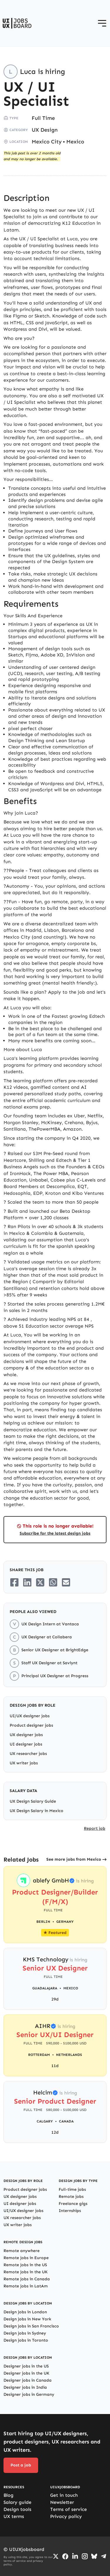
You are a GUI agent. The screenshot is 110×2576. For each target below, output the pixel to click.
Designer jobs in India (25, 2387)
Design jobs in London (25, 2311)
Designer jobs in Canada (28, 2380)
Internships (70, 2210)
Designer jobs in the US (26, 2366)
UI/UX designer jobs (30, 1715)
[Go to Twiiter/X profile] (56, 2556)
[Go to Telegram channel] (103, 2556)
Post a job (21, 2465)
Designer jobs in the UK (26, 2373)
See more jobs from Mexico (73, 1859)
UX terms (14, 2516)
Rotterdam (39, 2055)
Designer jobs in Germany (29, 2394)
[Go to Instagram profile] (85, 2556)
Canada (66, 2121)
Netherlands (69, 2055)
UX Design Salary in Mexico (36, 1810)
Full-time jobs (72, 2189)
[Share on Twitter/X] (40, 1582)
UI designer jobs (26, 1744)
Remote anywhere (22, 2250)
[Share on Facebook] (14, 1582)
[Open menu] (102, 23)
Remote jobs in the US (25, 2264)
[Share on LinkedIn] (27, 1582)
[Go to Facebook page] (65, 2556)
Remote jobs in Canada (27, 2278)
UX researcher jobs (28, 1753)
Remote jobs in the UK (26, 2271)
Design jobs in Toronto (26, 2340)
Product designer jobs (31, 1725)
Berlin (43, 1922)
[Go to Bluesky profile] (94, 2556)
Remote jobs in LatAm (26, 2286)
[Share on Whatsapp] (53, 1582)
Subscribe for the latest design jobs (55, 1533)
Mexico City (47, 141)
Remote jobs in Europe (26, 2257)
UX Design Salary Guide (33, 1801)
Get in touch (64, 2495)
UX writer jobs (24, 1763)
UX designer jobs (26, 1734)
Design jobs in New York (27, 2319)
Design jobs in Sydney (25, 2333)
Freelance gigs (73, 2203)
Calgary (45, 2121)
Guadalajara (44, 1988)
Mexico (75, 141)
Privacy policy (66, 2516)
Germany (65, 1922)
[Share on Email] (66, 1582)
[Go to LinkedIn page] (75, 2556)
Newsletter (62, 2502)
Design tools (17, 2509)
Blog (8, 2495)
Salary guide (17, 2502)
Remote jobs (71, 2196)
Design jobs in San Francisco (31, 2326)
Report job (94, 1828)
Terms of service (68, 2509)
